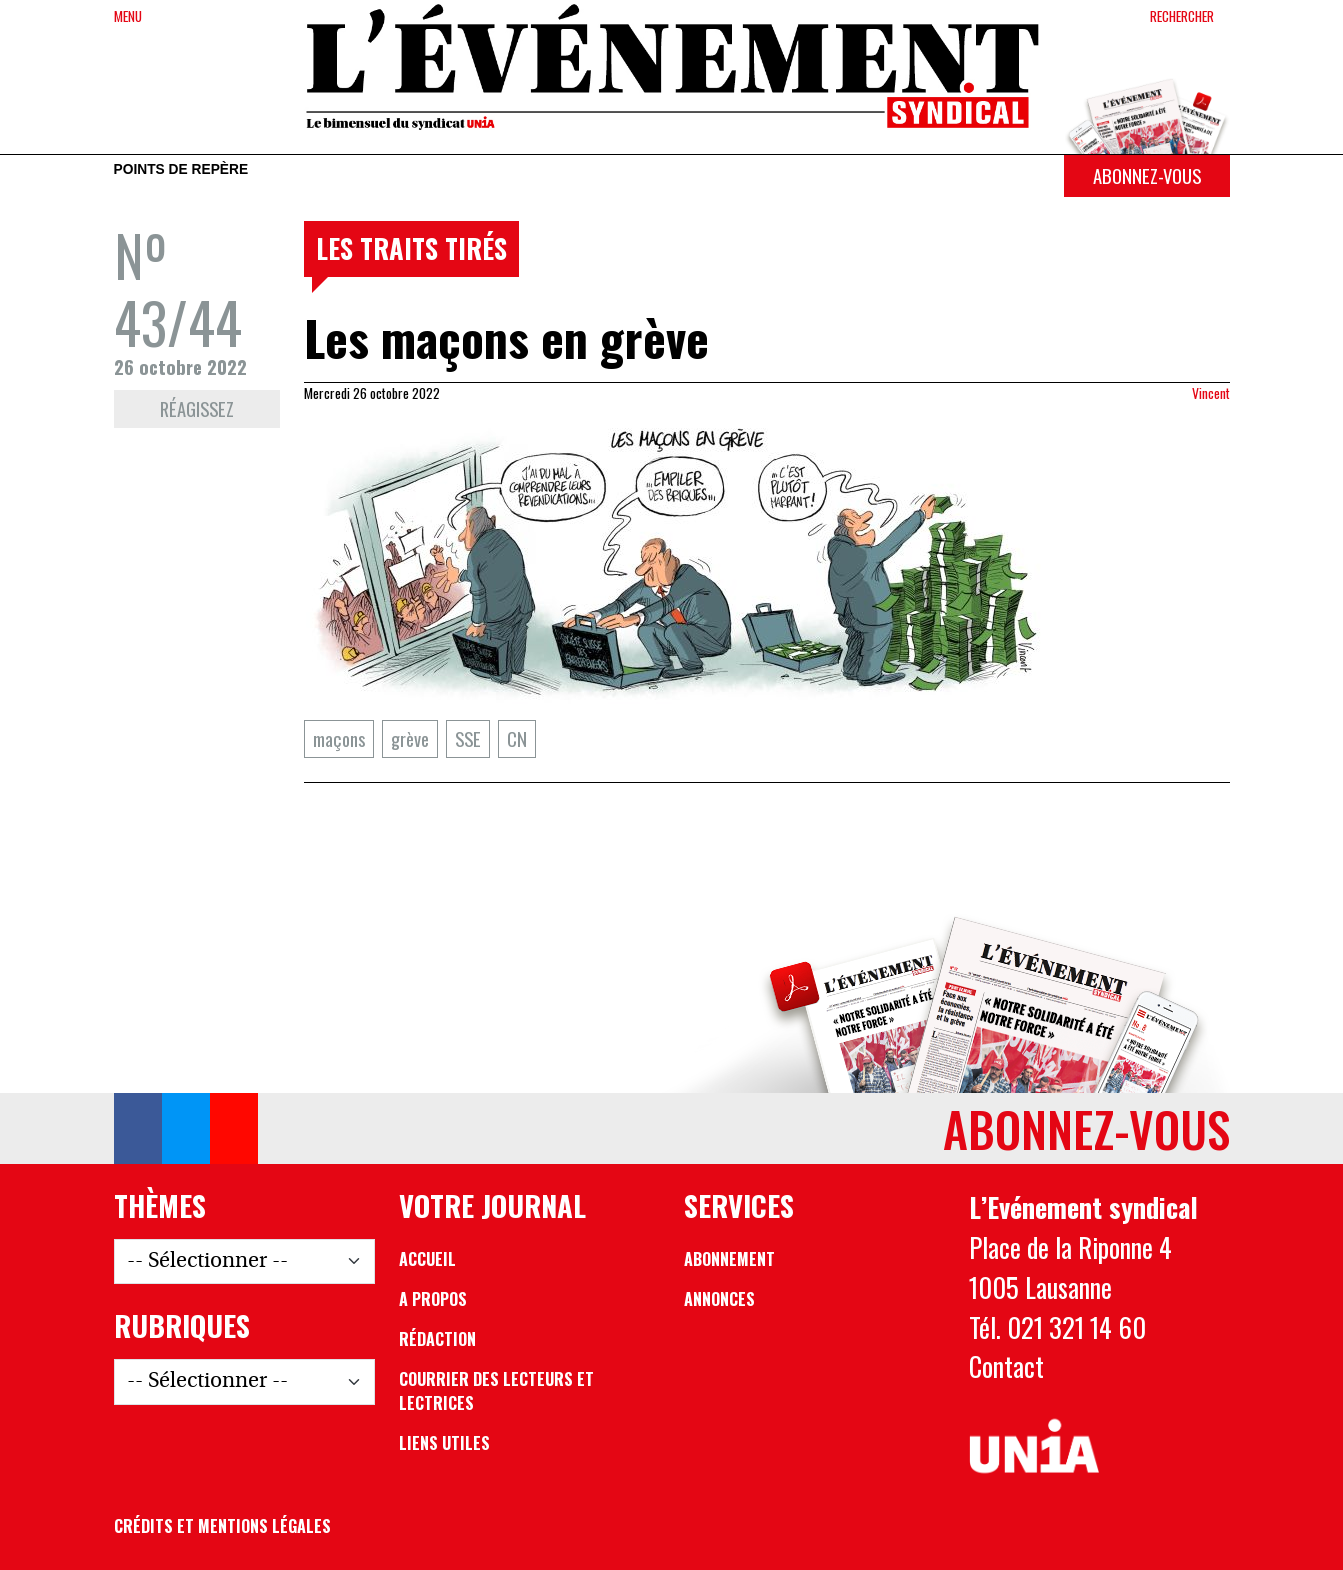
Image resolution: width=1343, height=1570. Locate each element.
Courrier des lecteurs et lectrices (496, 1391)
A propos (433, 1299)
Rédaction (437, 1339)
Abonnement (729, 1259)
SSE (468, 738)
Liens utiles (444, 1443)
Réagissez (197, 408)
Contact (1006, 1366)
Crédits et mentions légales (222, 1526)
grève (410, 738)
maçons (339, 738)
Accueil (427, 1259)
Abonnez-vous (1147, 175)
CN (517, 738)
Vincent (1211, 393)
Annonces (719, 1299)
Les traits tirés (411, 248)
